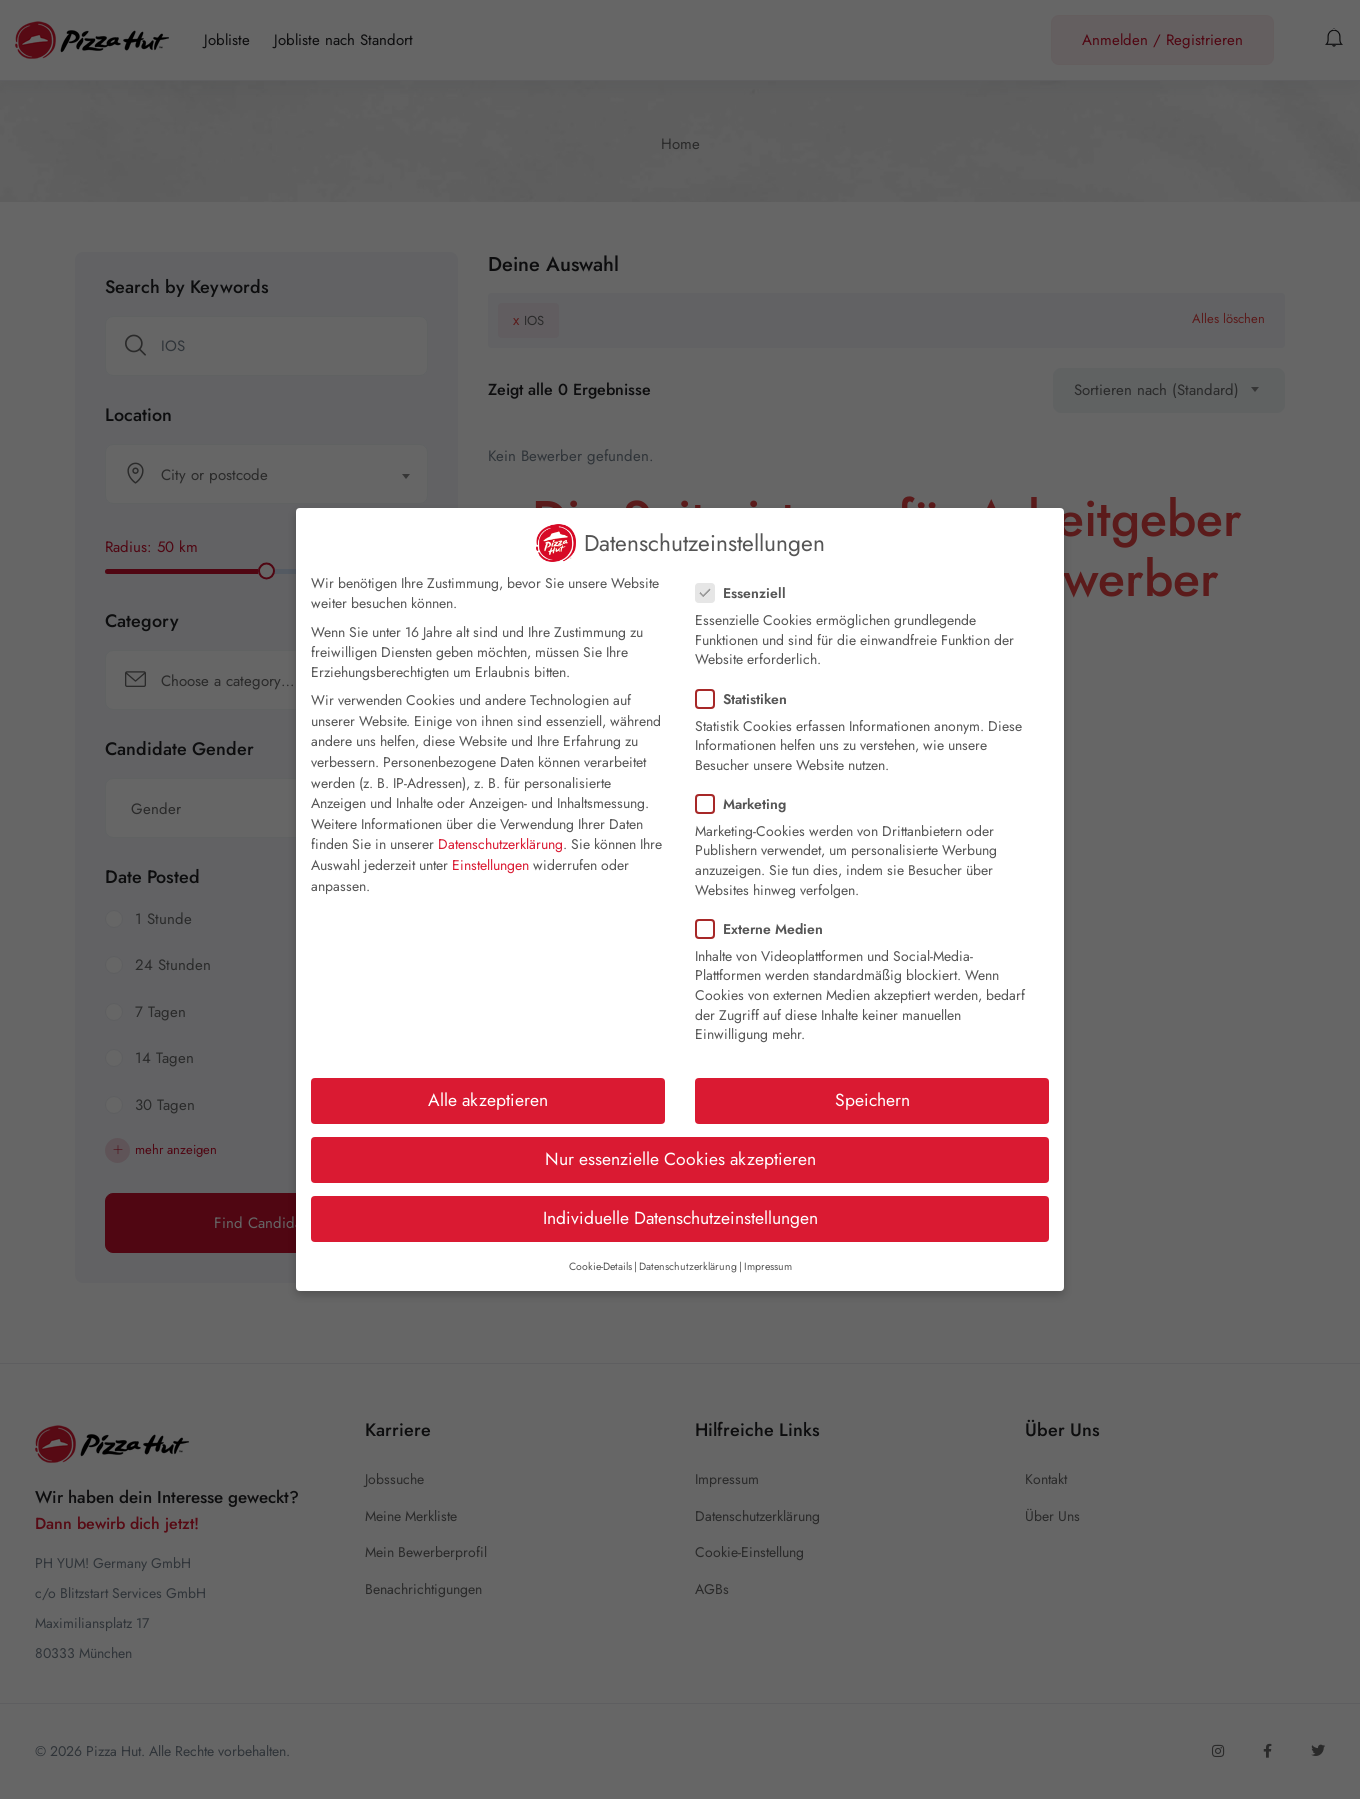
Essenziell (747, 593)
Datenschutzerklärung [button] (688, 1266)
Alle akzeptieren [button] (488, 1100)
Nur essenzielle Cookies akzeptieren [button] (680, 1159)
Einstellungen (490, 865)
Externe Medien (765, 929)
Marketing (747, 804)
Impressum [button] (768, 1266)
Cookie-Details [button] (600, 1266)
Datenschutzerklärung (500, 844)
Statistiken (747, 699)
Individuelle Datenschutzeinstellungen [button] (680, 1218)
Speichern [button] (872, 1100)
